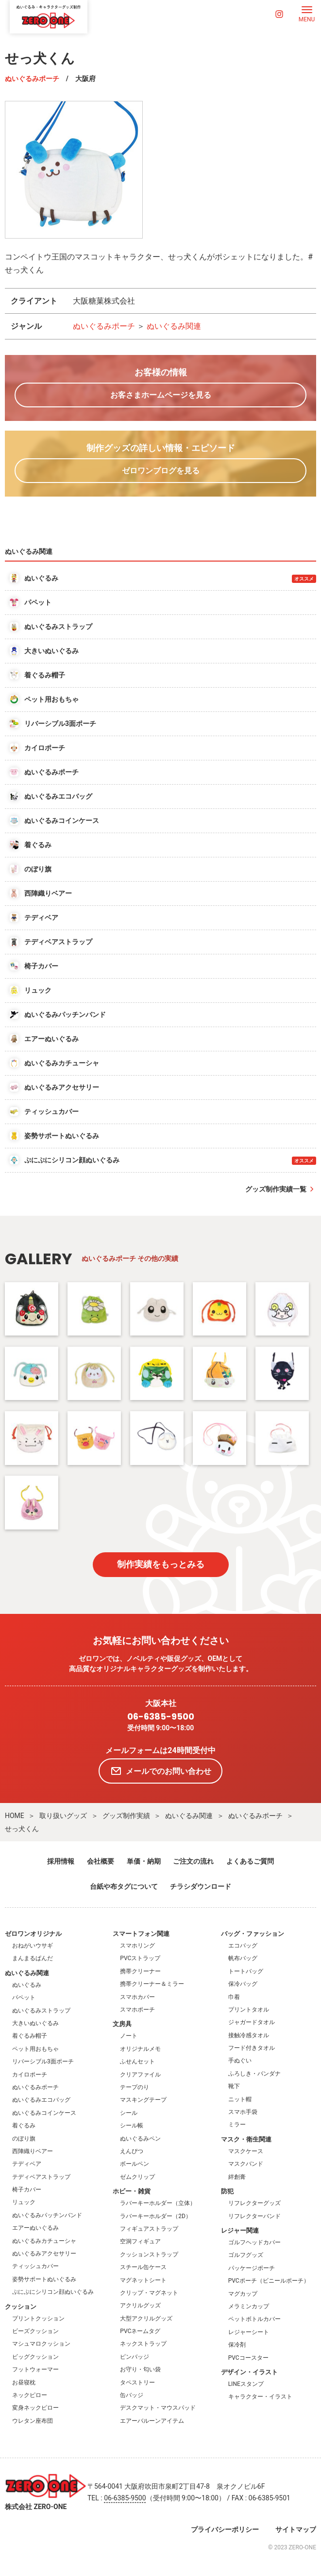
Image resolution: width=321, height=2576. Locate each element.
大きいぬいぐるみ (35, 2023)
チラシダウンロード (200, 1886)
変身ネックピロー (35, 2407)
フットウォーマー (35, 2369)
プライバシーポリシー (225, 2529)
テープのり (134, 2087)
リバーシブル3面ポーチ (43, 2061)
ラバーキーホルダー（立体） (158, 2203)
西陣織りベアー (32, 2151)
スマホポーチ (137, 2009)
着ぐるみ (23, 2125)
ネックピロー (29, 2395)
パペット (23, 1997)
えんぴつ (131, 2151)
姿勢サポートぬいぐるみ (44, 2279)
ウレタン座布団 (32, 2420)
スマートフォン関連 (141, 1933)
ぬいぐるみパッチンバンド (47, 2215)
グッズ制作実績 (126, 1815)
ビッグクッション (35, 2356)
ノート (128, 2035)
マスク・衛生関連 (246, 2139)
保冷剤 (237, 2344)
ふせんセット (137, 2061)
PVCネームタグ (140, 2331)
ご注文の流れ (193, 1861)
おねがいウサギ (32, 1945)
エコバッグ (242, 1945)
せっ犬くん (22, 1829)
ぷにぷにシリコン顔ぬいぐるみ (53, 2291)
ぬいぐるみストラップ (41, 2010)
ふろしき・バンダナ (254, 2073)
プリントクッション (38, 2318)
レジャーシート (248, 2332)
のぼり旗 (23, 2138)
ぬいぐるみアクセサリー (44, 2253)
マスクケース (245, 2151)
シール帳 (131, 2125)
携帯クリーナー (140, 1971)
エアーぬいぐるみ (35, 2227)
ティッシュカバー (35, 2266)
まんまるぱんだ (32, 1958)
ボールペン (134, 2163)
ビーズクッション (35, 2331)
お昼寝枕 (23, 2382)
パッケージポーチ (251, 2268)
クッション (20, 2306)
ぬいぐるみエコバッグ (41, 2099)
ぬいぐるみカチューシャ (44, 2241)
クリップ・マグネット (149, 2292)
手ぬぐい (240, 2060)
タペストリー (137, 2382)
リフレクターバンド (254, 2216)
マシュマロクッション (41, 2343)
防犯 (227, 2191)
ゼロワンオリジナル (33, 1933)
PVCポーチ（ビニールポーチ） (268, 2280)
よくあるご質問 (250, 1861)
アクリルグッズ (140, 2305)
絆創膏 (237, 2177)
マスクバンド (245, 2163)
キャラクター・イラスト (260, 2396)
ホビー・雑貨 (132, 2191)
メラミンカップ (248, 2306)
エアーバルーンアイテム (152, 2420)
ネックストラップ (143, 2343)
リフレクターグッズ (254, 2203)
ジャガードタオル (251, 2022)
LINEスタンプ (246, 2384)
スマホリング (137, 1945)
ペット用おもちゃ (35, 2048)
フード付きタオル (251, 2048)
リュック (23, 2202)
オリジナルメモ (140, 2048)
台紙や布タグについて (124, 1886)
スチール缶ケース (143, 2267)
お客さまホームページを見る (160, 395)
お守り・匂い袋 (140, 2369)
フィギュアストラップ (149, 2228)
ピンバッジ (134, 2356)
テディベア (26, 2163)
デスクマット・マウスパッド (158, 2407)
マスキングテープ (143, 2099)
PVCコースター (248, 2357)
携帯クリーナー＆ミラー (152, 1983)
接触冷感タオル (248, 2035)
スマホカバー (137, 1997)
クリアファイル (140, 2074)
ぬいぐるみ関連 (174, 326)
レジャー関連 (240, 2230)
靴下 (234, 2086)
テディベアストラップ (41, 2177)
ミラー (237, 2124)
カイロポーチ (29, 2074)
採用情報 (60, 1861)
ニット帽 (240, 2099)
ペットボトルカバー (254, 2319)
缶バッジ (131, 2395)
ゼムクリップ (137, 2177)
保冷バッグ (242, 1983)
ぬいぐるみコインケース (44, 2112)
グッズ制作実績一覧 (275, 1189)
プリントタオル (248, 2009)
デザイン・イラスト (249, 2372)
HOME (14, 1815)
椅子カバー (26, 2189)
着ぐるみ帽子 (29, 2035)
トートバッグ (245, 1971)
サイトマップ (295, 2529)
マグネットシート (143, 2280)
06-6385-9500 (160, 1716)
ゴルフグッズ (245, 2255)
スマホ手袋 (242, 2112)
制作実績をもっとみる (160, 1564)
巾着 (234, 1997)
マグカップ (242, 2293)
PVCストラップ (140, 1958)
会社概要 (100, 1861)
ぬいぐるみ (26, 1984)
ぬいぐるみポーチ (32, 78)
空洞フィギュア (140, 2241)
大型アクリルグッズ (146, 2318)
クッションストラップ (149, 2254)
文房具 (122, 2024)
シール (128, 2112)
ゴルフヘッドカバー (254, 2242)
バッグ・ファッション (252, 1933)
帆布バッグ (242, 1958)
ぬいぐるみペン (140, 2138)
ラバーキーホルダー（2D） (155, 2216)
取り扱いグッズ (63, 1815)
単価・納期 (144, 1861)
